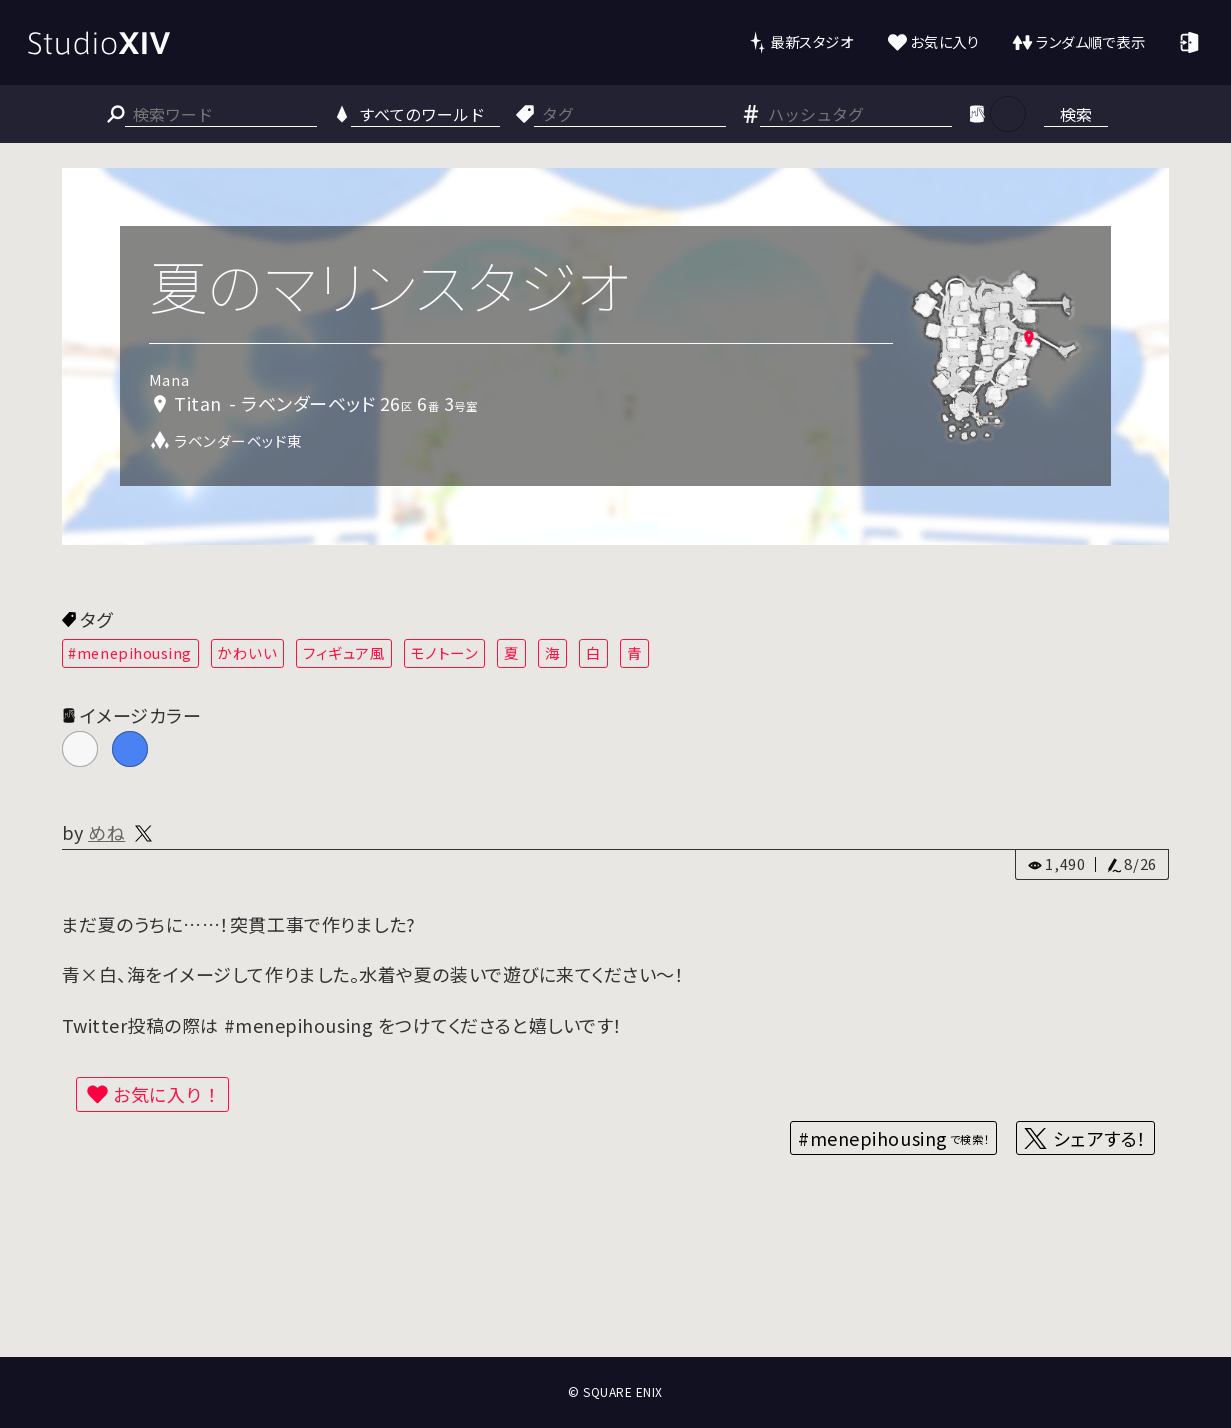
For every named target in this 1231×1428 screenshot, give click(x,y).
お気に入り (944, 41)
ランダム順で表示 (1090, 41)
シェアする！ (1099, 1138)
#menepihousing (130, 652)
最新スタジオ (811, 41)
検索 (1076, 114)
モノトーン (445, 652)
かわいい (247, 652)
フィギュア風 (344, 652)
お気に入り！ (167, 1094)
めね (106, 832)
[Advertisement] (616, 1283)
